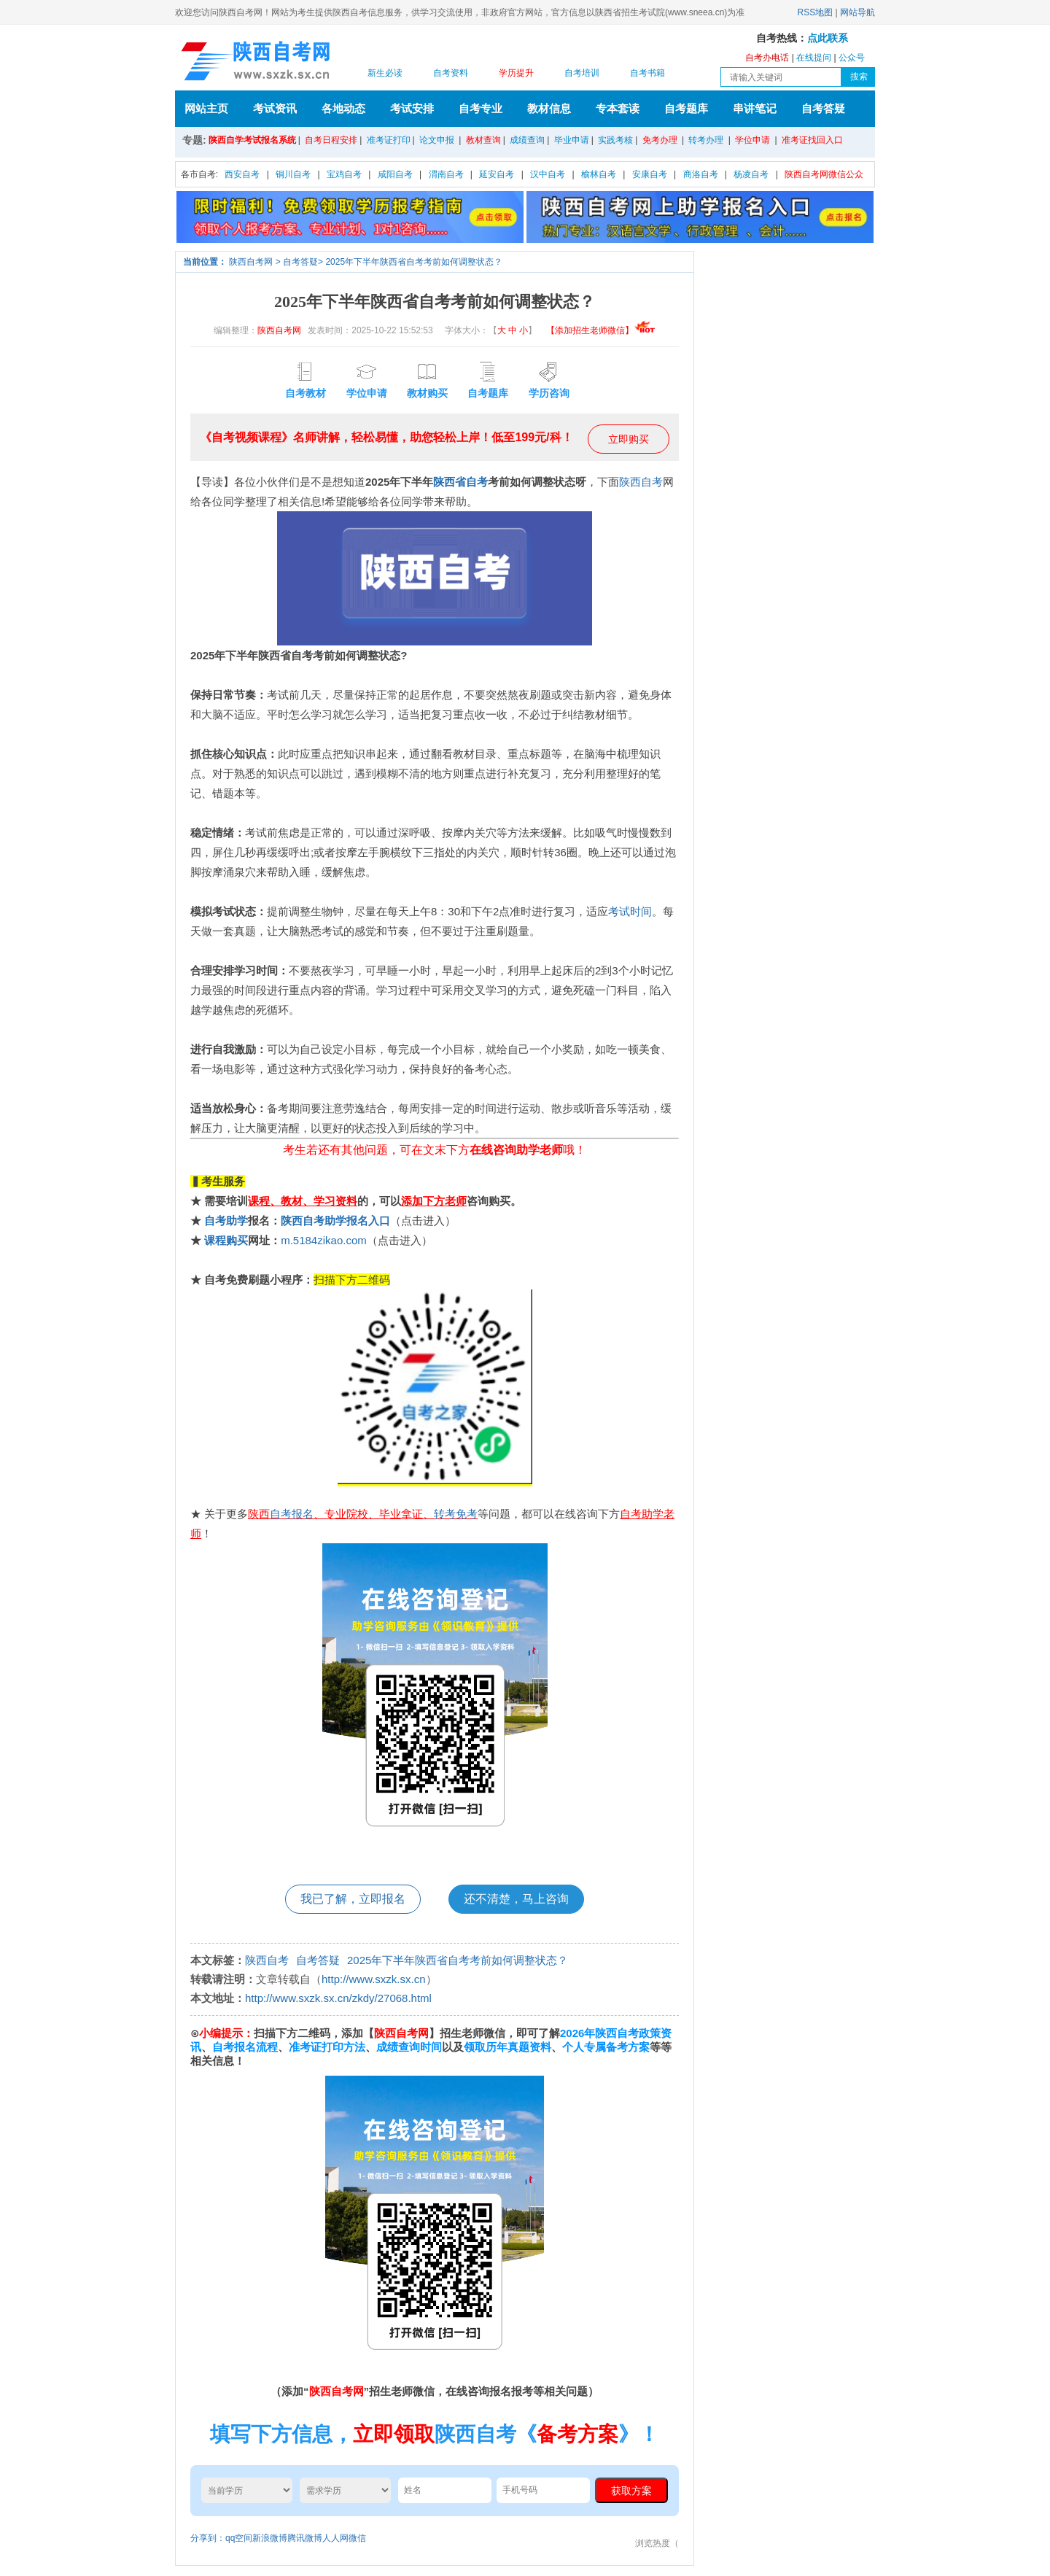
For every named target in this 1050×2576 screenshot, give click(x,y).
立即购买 (628, 439)
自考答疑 (823, 108)
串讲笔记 (755, 108)
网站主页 (206, 108)
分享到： (207, 2538)
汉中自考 (547, 174)
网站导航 (857, 12)
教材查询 (483, 140)
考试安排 (412, 108)
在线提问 (813, 58)
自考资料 (450, 73)
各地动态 (343, 108)
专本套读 (617, 108)
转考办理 (705, 140)
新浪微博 (269, 2538)
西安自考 (242, 174)
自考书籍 (647, 73)
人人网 (335, 2538)
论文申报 (436, 140)
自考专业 (480, 108)
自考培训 (581, 73)
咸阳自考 (395, 174)
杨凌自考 (751, 174)
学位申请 (752, 140)
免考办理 (659, 140)
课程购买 (226, 1240)
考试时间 (630, 911)
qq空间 (238, 2538)
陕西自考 (641, 482)
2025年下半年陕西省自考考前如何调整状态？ (413, 262)
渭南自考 (446, 174)
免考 (467, 1514)
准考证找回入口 (812, 140)
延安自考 (496, 174)
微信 (357, 2538)
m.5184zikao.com (324, 1240)
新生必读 (385, 73)
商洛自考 (700, 174)
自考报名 (292, 1514)
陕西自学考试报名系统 (252, 140)
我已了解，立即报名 (352, 1899)
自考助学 (226, 1220)
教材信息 (549, 108)
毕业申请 (571, 140)
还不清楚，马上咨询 (516, 1899)
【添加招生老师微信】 (601, 330)
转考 (445, 1514)
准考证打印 (389, 140)
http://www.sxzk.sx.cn (374, 1979)
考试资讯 (275, 108)
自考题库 (686, 108)
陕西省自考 (460, 482)
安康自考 (649, 174)
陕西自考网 (251, 262)
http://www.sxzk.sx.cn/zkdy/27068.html (338, 1998)
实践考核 (615, 140)
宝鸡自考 (344, 174)
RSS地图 (815, 12)
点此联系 (827, 38)
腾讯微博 (304, 2538)
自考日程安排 (331, 140)
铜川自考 (293, 174)
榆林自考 (598, 174)
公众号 (852, 58)
